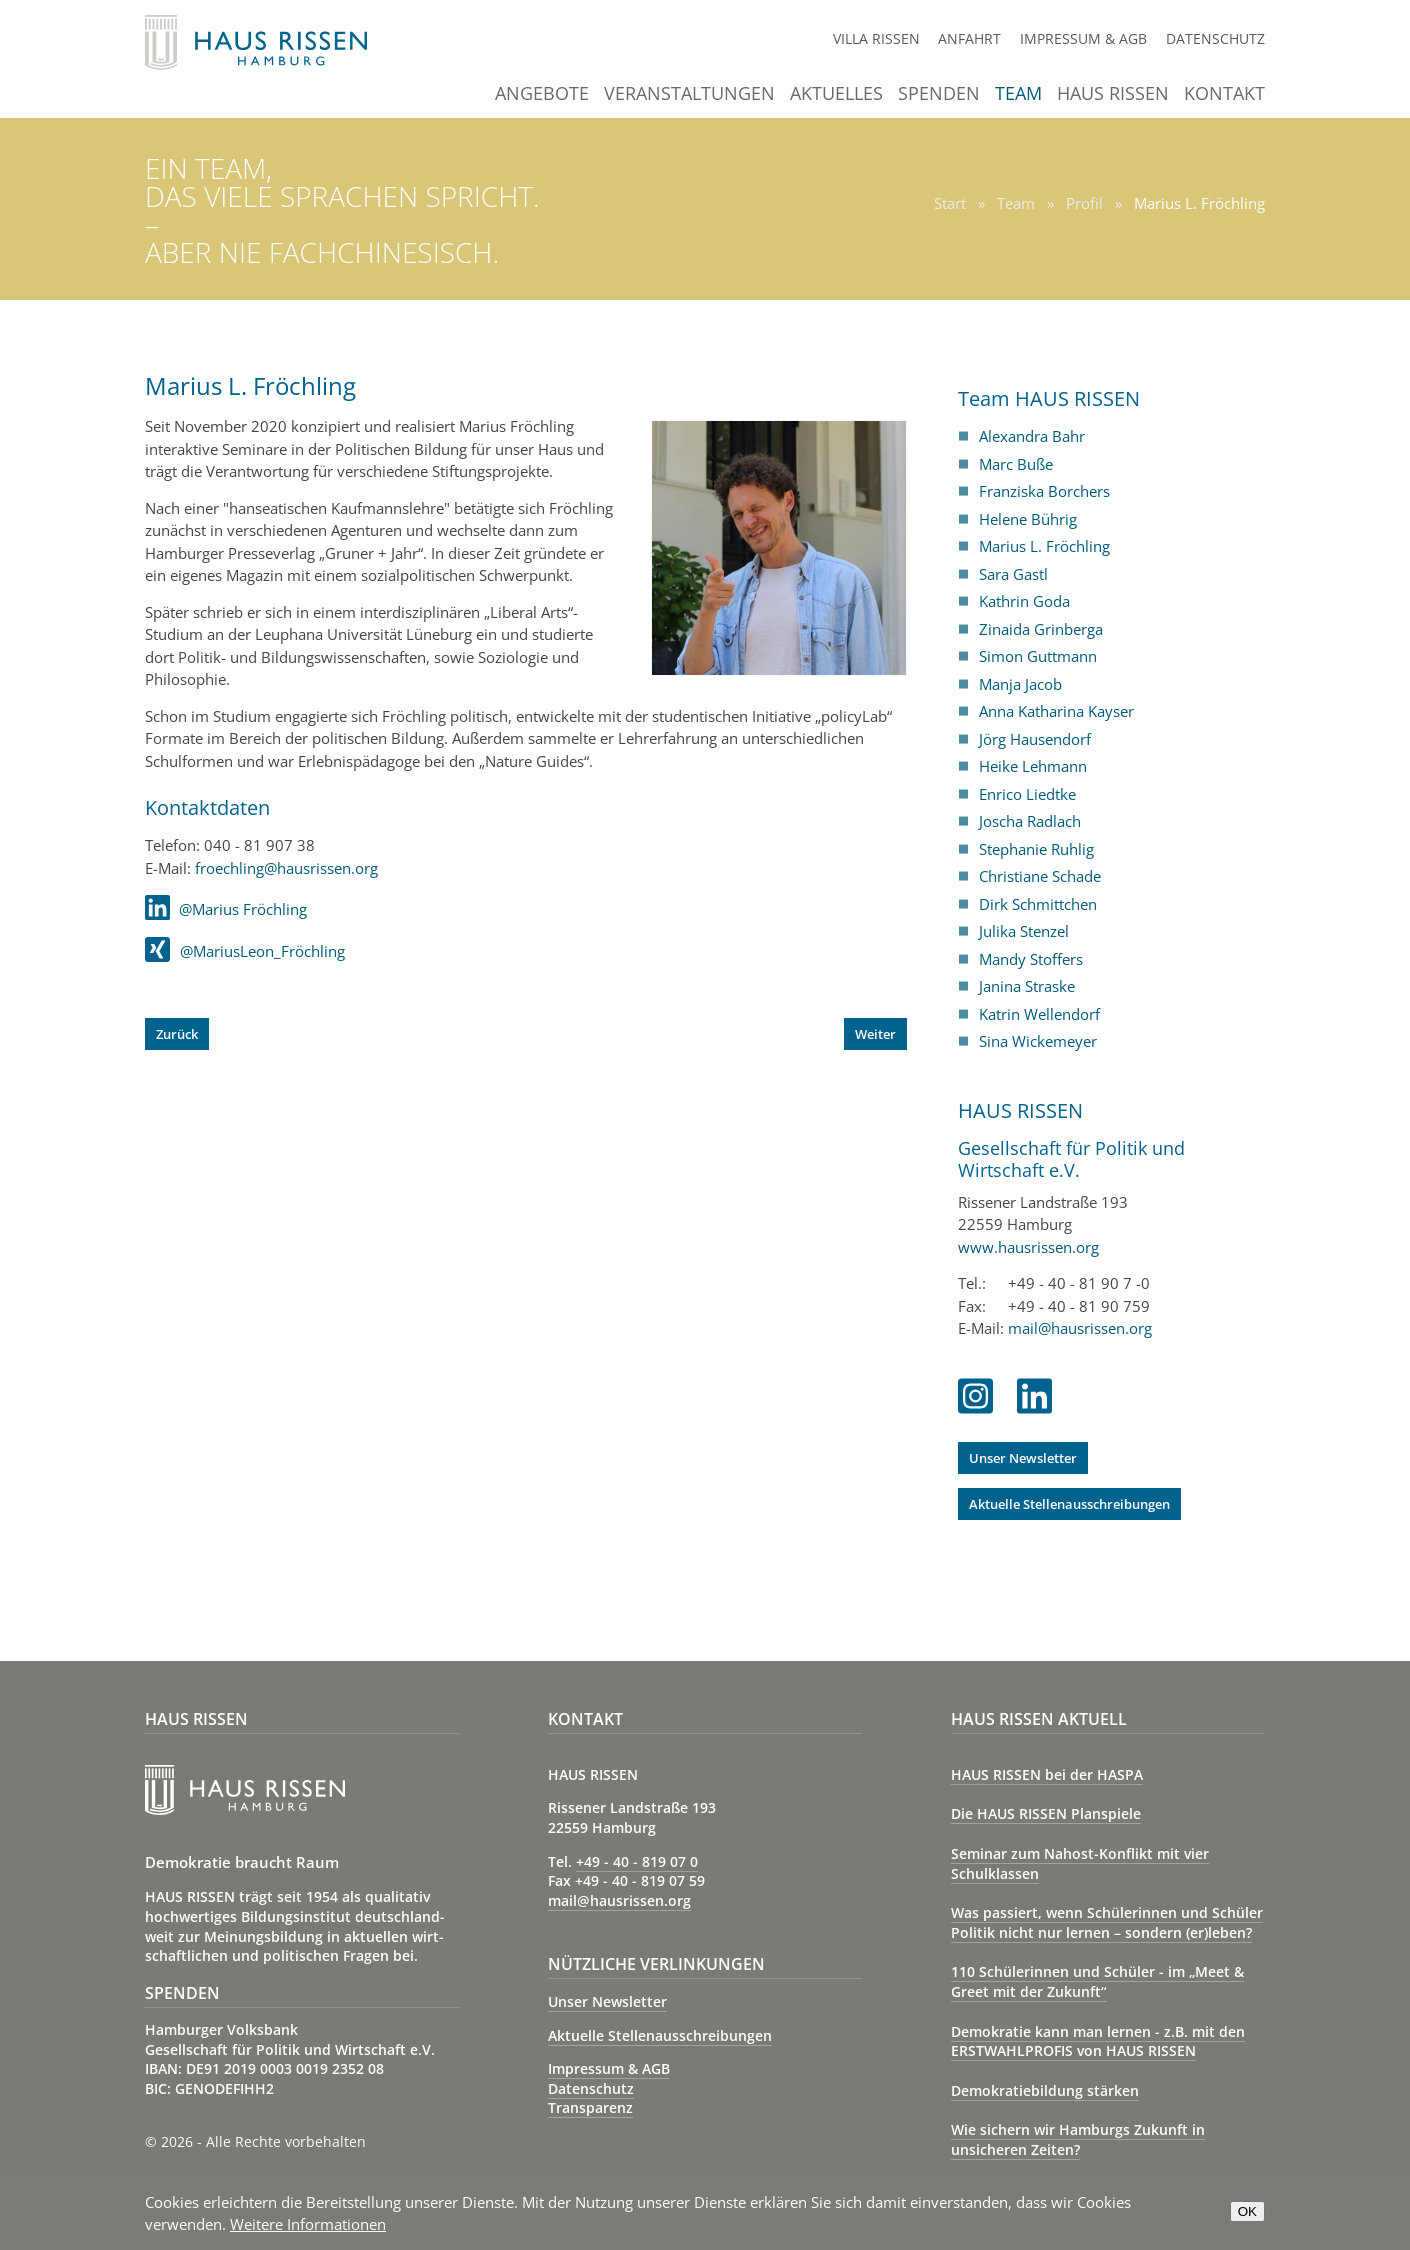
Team (1018, 94)
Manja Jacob (1020, 684)
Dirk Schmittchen (1038, 904)
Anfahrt (969, 38)
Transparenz (590, 2107)
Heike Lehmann (1033, 766)
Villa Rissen (876, 38)
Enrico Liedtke (1027, 794)
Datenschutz (1215, 38)
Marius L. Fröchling (1044, 546)
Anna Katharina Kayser (1056, 711)
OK (1247, 2211)
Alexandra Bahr (1032, 436)
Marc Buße (1016, 464)
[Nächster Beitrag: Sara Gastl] (875, 1034)
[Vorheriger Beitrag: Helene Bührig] (177, 1034)
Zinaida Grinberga (1041, 629)
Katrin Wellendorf (1039, 1014)
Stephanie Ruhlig (1036, 849)
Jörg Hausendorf (1035, 739)
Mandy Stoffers (1031, 959)
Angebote (542, 94)
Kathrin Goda (1024, 601)
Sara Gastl (1013, 574)
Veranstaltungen (689, 94)
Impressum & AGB (1083, 38)
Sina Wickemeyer (1038, 1041)
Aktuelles (836, 94)
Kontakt (1224, 94)
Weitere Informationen (308, 2224)
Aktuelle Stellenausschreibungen (1069, 1504)
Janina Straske (1027, 986)
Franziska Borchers (1044, 491)
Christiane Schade (1040, 876)
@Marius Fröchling (226, 909)
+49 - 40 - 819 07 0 (637, 1861)
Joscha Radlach (1030, 821)
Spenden (939, 94)
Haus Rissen (1113, 94)
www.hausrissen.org (1028, 1247)
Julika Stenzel (1024, 931)
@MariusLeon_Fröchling (245, 951)
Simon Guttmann (1038, 656)
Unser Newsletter (1023, 1458)
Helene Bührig (1028, 519)
